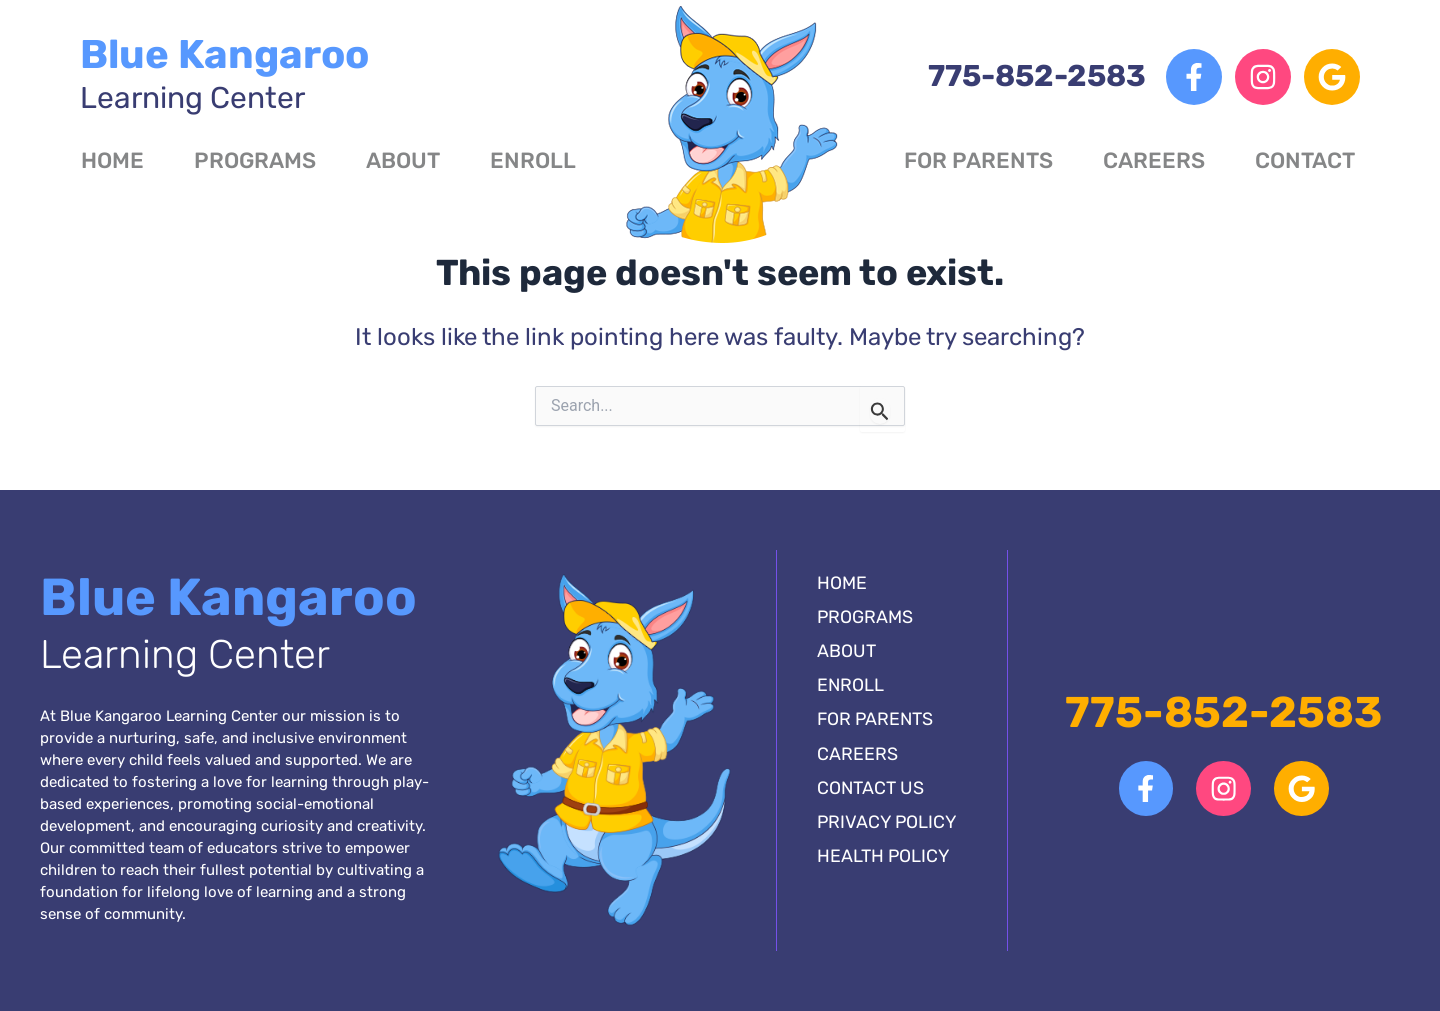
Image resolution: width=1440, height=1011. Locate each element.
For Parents (978, 160)
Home (112, 160)
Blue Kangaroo (224, 73)
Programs (255, 160)
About (403, 160)
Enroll (533, 160)
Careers (1154, 160)
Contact (1305, 160)
